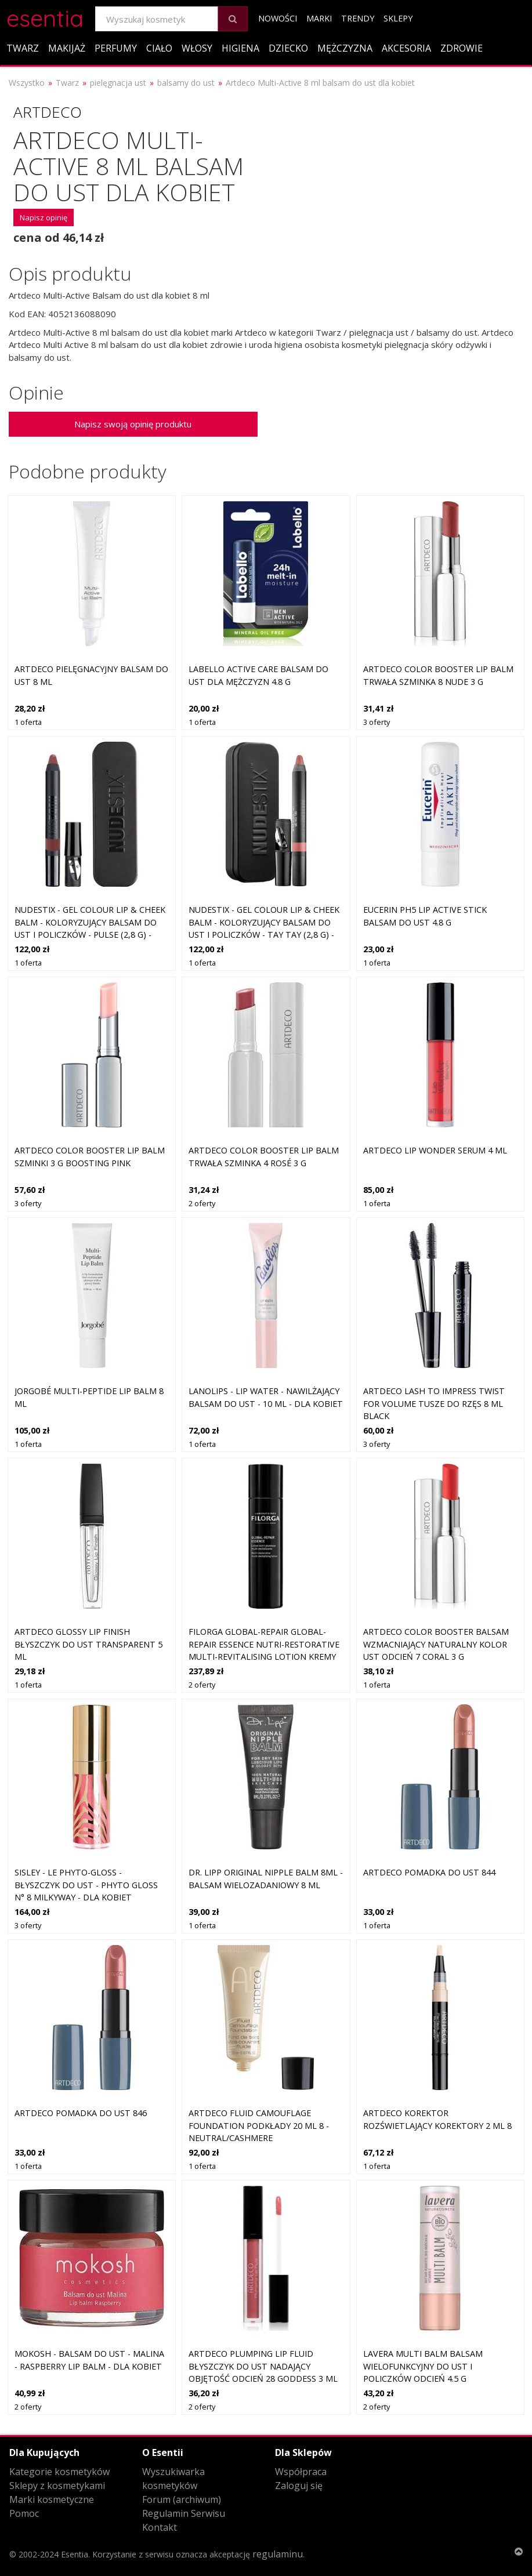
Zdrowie (461, 48)
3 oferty (376, 722)
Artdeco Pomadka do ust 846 (81, 2112)
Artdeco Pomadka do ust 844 (429, 1872)
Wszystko (27, 82)
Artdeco (47, 111)
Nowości (277, 18)
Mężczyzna (344, 48)
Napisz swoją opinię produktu (132, 424)
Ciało (159, 48)
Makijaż (66, 48)
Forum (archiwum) (181, 2499)
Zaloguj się (299, 2485)
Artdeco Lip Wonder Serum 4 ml (435, 1150)
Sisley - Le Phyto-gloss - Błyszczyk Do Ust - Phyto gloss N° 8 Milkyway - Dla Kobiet (86, 1885)
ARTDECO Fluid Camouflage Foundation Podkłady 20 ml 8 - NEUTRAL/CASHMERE (259, 2125)
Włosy (197, 48)
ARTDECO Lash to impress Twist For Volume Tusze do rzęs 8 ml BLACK (434, 1403)
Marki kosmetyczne (51, 2499)
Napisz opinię (43, 217)
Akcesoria (406, 48)
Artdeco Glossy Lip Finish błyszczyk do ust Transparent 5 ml (88, 1644)
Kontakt (159, 2527)
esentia (45, 16)
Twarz (22, 48)
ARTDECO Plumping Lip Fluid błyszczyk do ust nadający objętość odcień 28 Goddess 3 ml (263, 2366)
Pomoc (24, 2513)
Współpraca (301, 2471)
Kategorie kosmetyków (59, 2471)
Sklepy (397, 18)
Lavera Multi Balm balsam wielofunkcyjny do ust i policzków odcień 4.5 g (423, 2366)
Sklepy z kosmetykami (57, 2485)
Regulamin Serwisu (183, 2513)
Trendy (357, 18)
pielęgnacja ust (118, 82)
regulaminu (277, 2554)
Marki (319, 18)
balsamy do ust (186, 82)
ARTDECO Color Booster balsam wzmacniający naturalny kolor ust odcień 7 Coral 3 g (436, 1644)
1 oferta (28, 722)
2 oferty (202, 1203)
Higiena (240, 48)
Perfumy (116, 48)
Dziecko (288, 48)
